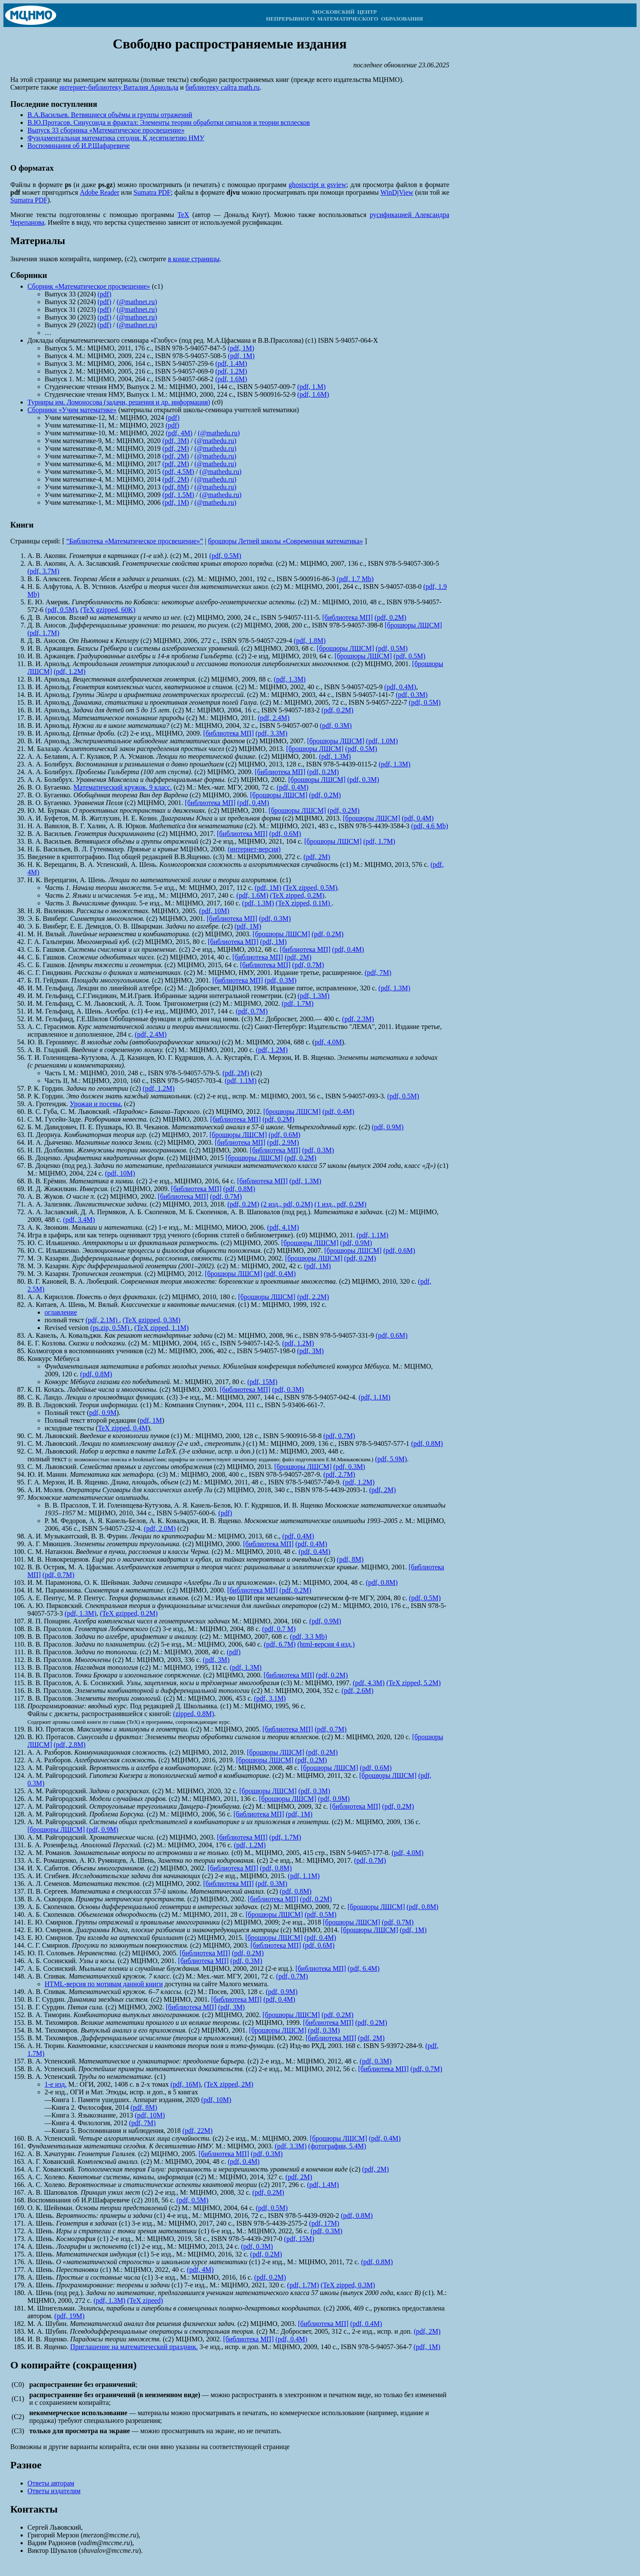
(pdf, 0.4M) (400, 687)
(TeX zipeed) (145, 2300)
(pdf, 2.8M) (69, 1744)
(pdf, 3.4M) (79, 1219)
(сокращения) (104, 2365)
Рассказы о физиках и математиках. (128, 972)
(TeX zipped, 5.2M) (413, 1682)
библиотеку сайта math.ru (223, 87)
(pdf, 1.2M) (231, 371)
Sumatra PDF (152, 192)
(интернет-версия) (254, 849)
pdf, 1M (151, 1420)
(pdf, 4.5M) (178, 471)
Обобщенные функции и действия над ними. (175, 1019)
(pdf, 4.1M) (283, 1227)
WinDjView (397, 192)
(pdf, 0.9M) (387, 1127)
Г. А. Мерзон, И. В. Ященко (67, 1482)
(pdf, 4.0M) (408, 1852)
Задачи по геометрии (98, 1088)
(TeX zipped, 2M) (228, 2084)
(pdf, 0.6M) (285, 833)
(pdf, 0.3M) (411, 694)
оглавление (61, 1312)
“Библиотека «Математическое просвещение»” (134, 541)
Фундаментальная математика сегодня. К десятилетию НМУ (115, 138)
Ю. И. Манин (46, 1474)
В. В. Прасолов (49, 1667)
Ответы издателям (54, 2491)
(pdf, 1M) (241, 348)
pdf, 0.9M (103, 1412)
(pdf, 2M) (175, 448)
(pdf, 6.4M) (363, 1968)
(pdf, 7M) (378, 972)
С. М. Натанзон (49, 1551)
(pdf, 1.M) (311, 386)
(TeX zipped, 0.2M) (297, 895)
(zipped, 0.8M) (193, 1713)
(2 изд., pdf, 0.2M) (287, 1204)
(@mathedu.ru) (219, 433)
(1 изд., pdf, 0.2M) (341, 1204)
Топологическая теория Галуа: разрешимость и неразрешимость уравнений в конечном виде (213, 2169)
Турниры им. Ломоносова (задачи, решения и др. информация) (118, 402)
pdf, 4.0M (328, 1042)
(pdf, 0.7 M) (278, 1628)
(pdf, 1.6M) (231, 379)
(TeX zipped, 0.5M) (310, 887)
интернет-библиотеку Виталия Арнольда (118, 87)
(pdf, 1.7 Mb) (355, 578)
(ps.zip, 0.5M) (110, 1327)
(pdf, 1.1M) (240, 1080)
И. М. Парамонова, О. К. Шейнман (78, 1582)
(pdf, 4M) (179, 433)
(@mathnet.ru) (137, 301)
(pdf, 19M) (69, 2316)
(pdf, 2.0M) (160, 1528)
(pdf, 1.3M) (290, 679)
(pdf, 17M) (324, 2223)
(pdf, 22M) (198, 2130)
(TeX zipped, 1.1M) (161, 1327)
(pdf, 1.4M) (231, 363)
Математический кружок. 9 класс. (122, 787)
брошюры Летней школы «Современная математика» (285, 541)
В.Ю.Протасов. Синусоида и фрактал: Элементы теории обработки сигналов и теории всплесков (168, 122)
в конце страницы (194, 258)
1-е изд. (55, 2084)
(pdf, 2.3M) (358, 1019)
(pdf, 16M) (186, 2084)
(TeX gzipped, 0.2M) (129, 1613)
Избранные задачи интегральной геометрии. (218, 995)
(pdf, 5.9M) (391, 1459)
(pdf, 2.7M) (339, 1474)
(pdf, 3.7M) (43, 571)
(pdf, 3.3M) (271, 733)
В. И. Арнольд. (49, 741)
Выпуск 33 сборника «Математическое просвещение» (106, 130)
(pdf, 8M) (175, 487)
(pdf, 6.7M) (279, 1644)
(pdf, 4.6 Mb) (429, 826)
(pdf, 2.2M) (313, 1296)
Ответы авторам (50, 2483)
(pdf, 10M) (214, 910)
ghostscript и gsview (317, 184)
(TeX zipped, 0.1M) (304, 903)
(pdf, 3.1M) (269, 1698)
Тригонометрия (185, 1003)
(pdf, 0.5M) (225, 555)
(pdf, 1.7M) (43, 632)
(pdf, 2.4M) (273, 717)
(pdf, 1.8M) (309, 640)
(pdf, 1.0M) (382, 741)
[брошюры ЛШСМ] (413, 625)
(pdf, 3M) (175, 440)
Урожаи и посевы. (96, 1103)
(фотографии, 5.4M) (337, 2146)
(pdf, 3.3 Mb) (308, 1636)
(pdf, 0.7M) (308, 964)
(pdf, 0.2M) (390, 617)
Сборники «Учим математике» (72, 409)
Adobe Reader (99, 192)
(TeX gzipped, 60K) (108, 609)
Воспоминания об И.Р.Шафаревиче (78, 145)
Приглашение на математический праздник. (134, 2346)
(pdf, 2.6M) (357, 1690)
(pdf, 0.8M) (239, 1188)
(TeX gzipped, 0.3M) (151, 1320)
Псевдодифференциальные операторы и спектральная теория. (162, 2331)
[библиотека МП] (347, 617)
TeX (183, 214)
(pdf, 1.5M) (178, 494)
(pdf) (104, 294)
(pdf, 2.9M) (283, 1142)
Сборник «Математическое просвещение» (88, 286)
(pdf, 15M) (262, 1381)
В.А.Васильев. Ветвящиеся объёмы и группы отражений (109, 114)
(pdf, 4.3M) (369, 1682)
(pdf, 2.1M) (102, 1320)
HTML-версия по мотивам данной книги (104, 1984)
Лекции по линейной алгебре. (119, 988)
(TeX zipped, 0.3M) (348, 2285)
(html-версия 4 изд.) (326, 1644)
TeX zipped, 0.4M (123, 1428)
